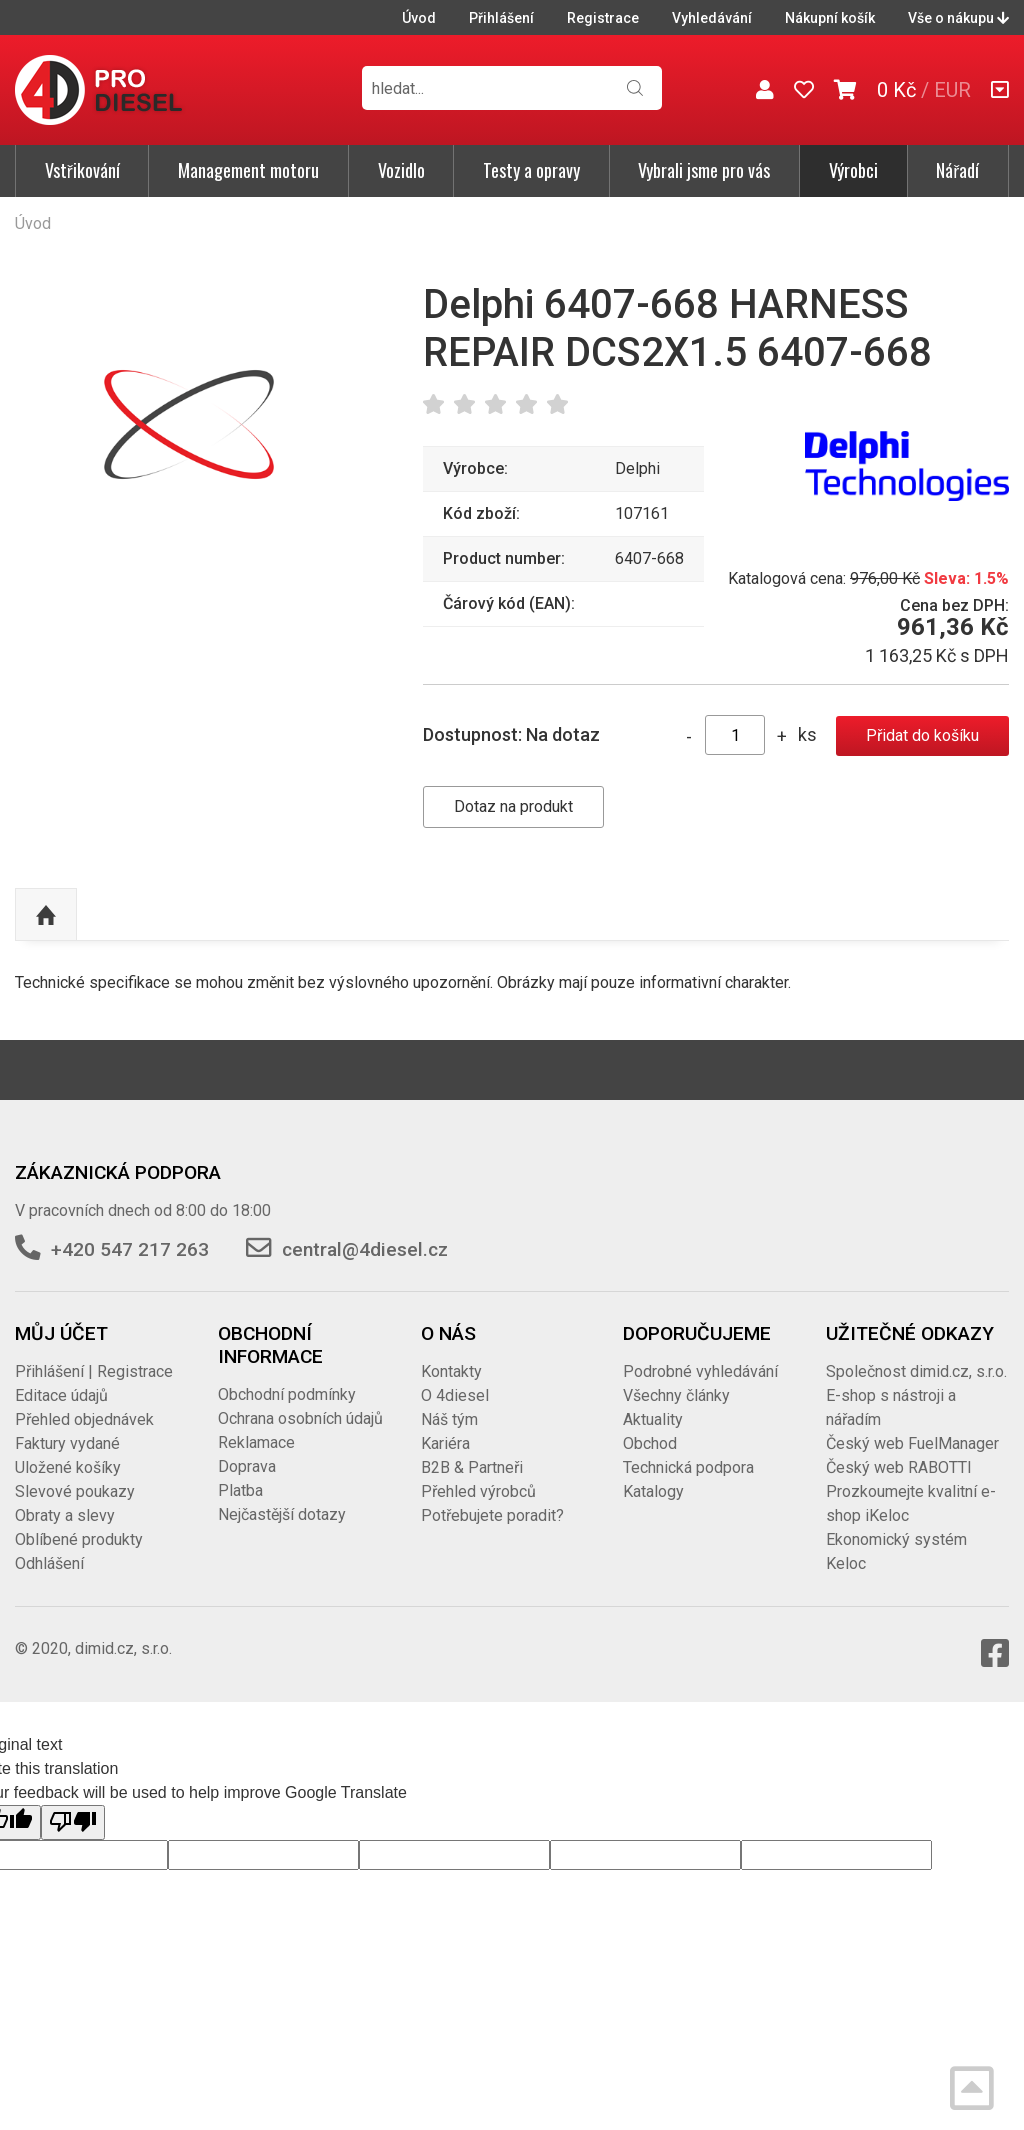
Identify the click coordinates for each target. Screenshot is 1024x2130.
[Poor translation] (73, 1822)
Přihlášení (501, 18)
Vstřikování (82, 170)
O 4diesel (455, 1395)
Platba (240, 1490)
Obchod (650, 1443)
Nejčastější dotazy (282, 1514)
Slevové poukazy (75, 1491)
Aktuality (653, 1419)
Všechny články (676, 1395)
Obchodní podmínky (287, 1394)
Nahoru (46, 915)
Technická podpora (688, 1467)
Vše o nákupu (958, 18)
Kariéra (445, 1443)
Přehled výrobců (478, 1491)
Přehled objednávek (84, 1419)
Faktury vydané (67, 1443)
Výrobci (853, 170)
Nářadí (957, 170)
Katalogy (653, 1491)
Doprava (247, 1466)
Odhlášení (49, 1563)
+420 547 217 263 (130, 1249)
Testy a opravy (531, 170)
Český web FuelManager (912, 1443)
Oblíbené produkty (79, 1539)
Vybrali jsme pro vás (704, 170)
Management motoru (248, 170)
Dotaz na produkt (513, 806)
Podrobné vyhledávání (700, 1371)
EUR (952, 90)
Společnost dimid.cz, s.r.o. (916, 1371)
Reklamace (256, 1442)
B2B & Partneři (472, 1467)
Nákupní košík (830, 18)
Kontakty (451, 1371)
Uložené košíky (68, 1467)
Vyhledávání (712, 18)
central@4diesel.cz (365, 1249)
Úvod (419, 18)
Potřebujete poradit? (492, 1515)
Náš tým (449, 1419)
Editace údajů (61, 1395)
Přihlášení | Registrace (94, 1371)
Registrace (603, 18)
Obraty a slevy (65, 1515)
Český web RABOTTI (899, 1467)
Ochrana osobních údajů (300, 1418)
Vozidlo (401, 170)
